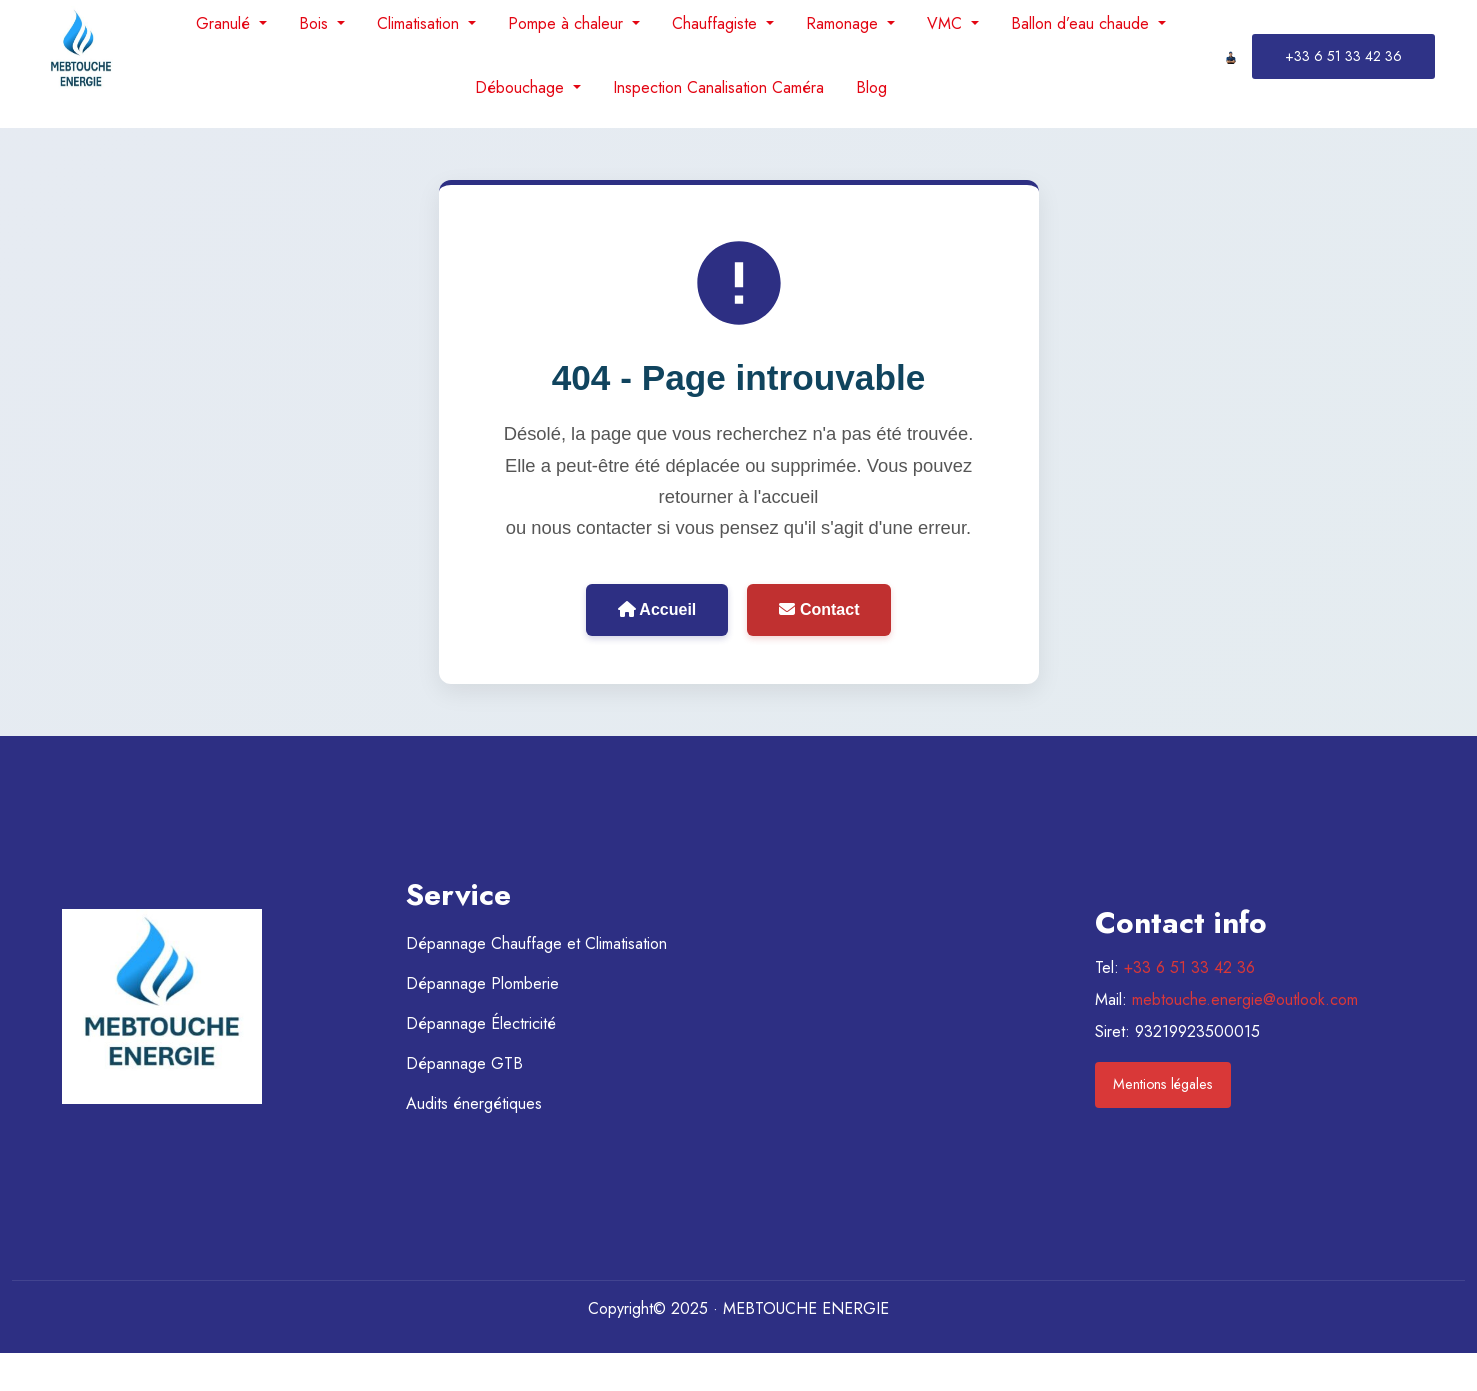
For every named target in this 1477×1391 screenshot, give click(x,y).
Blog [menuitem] (871, 87)
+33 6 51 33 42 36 (1189, 967)
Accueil (657, 609)
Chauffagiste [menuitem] (717, 23)
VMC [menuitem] (947, 23)
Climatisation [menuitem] (420, 23)
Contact (819, 609)
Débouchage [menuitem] (522, 87)
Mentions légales (1163, 1084)
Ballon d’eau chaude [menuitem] (1082, 23)
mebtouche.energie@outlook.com (1245, 999)
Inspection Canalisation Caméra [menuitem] (718, 87)
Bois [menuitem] (316, 23)
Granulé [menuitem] (225, 23)
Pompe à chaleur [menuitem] (568, 23)
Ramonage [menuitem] (844, 23)
